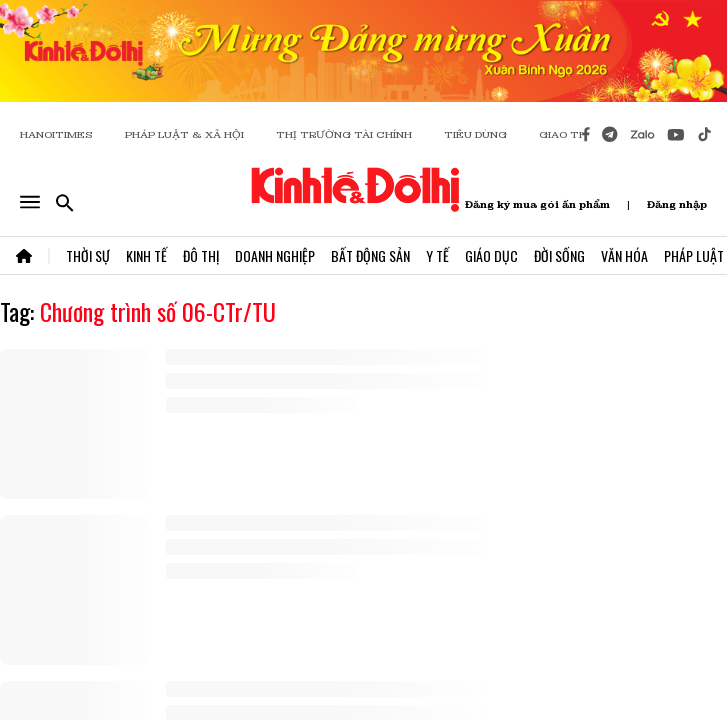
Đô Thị (201, 255)
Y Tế (437, 255)
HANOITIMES (56, 134)
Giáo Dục (491, 255)
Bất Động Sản (370, 255)
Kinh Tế (146, 255)
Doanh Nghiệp (275, 255)
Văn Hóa (624, 255)
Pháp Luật (694, 255)
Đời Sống (559, 255)
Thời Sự (88, 255)
